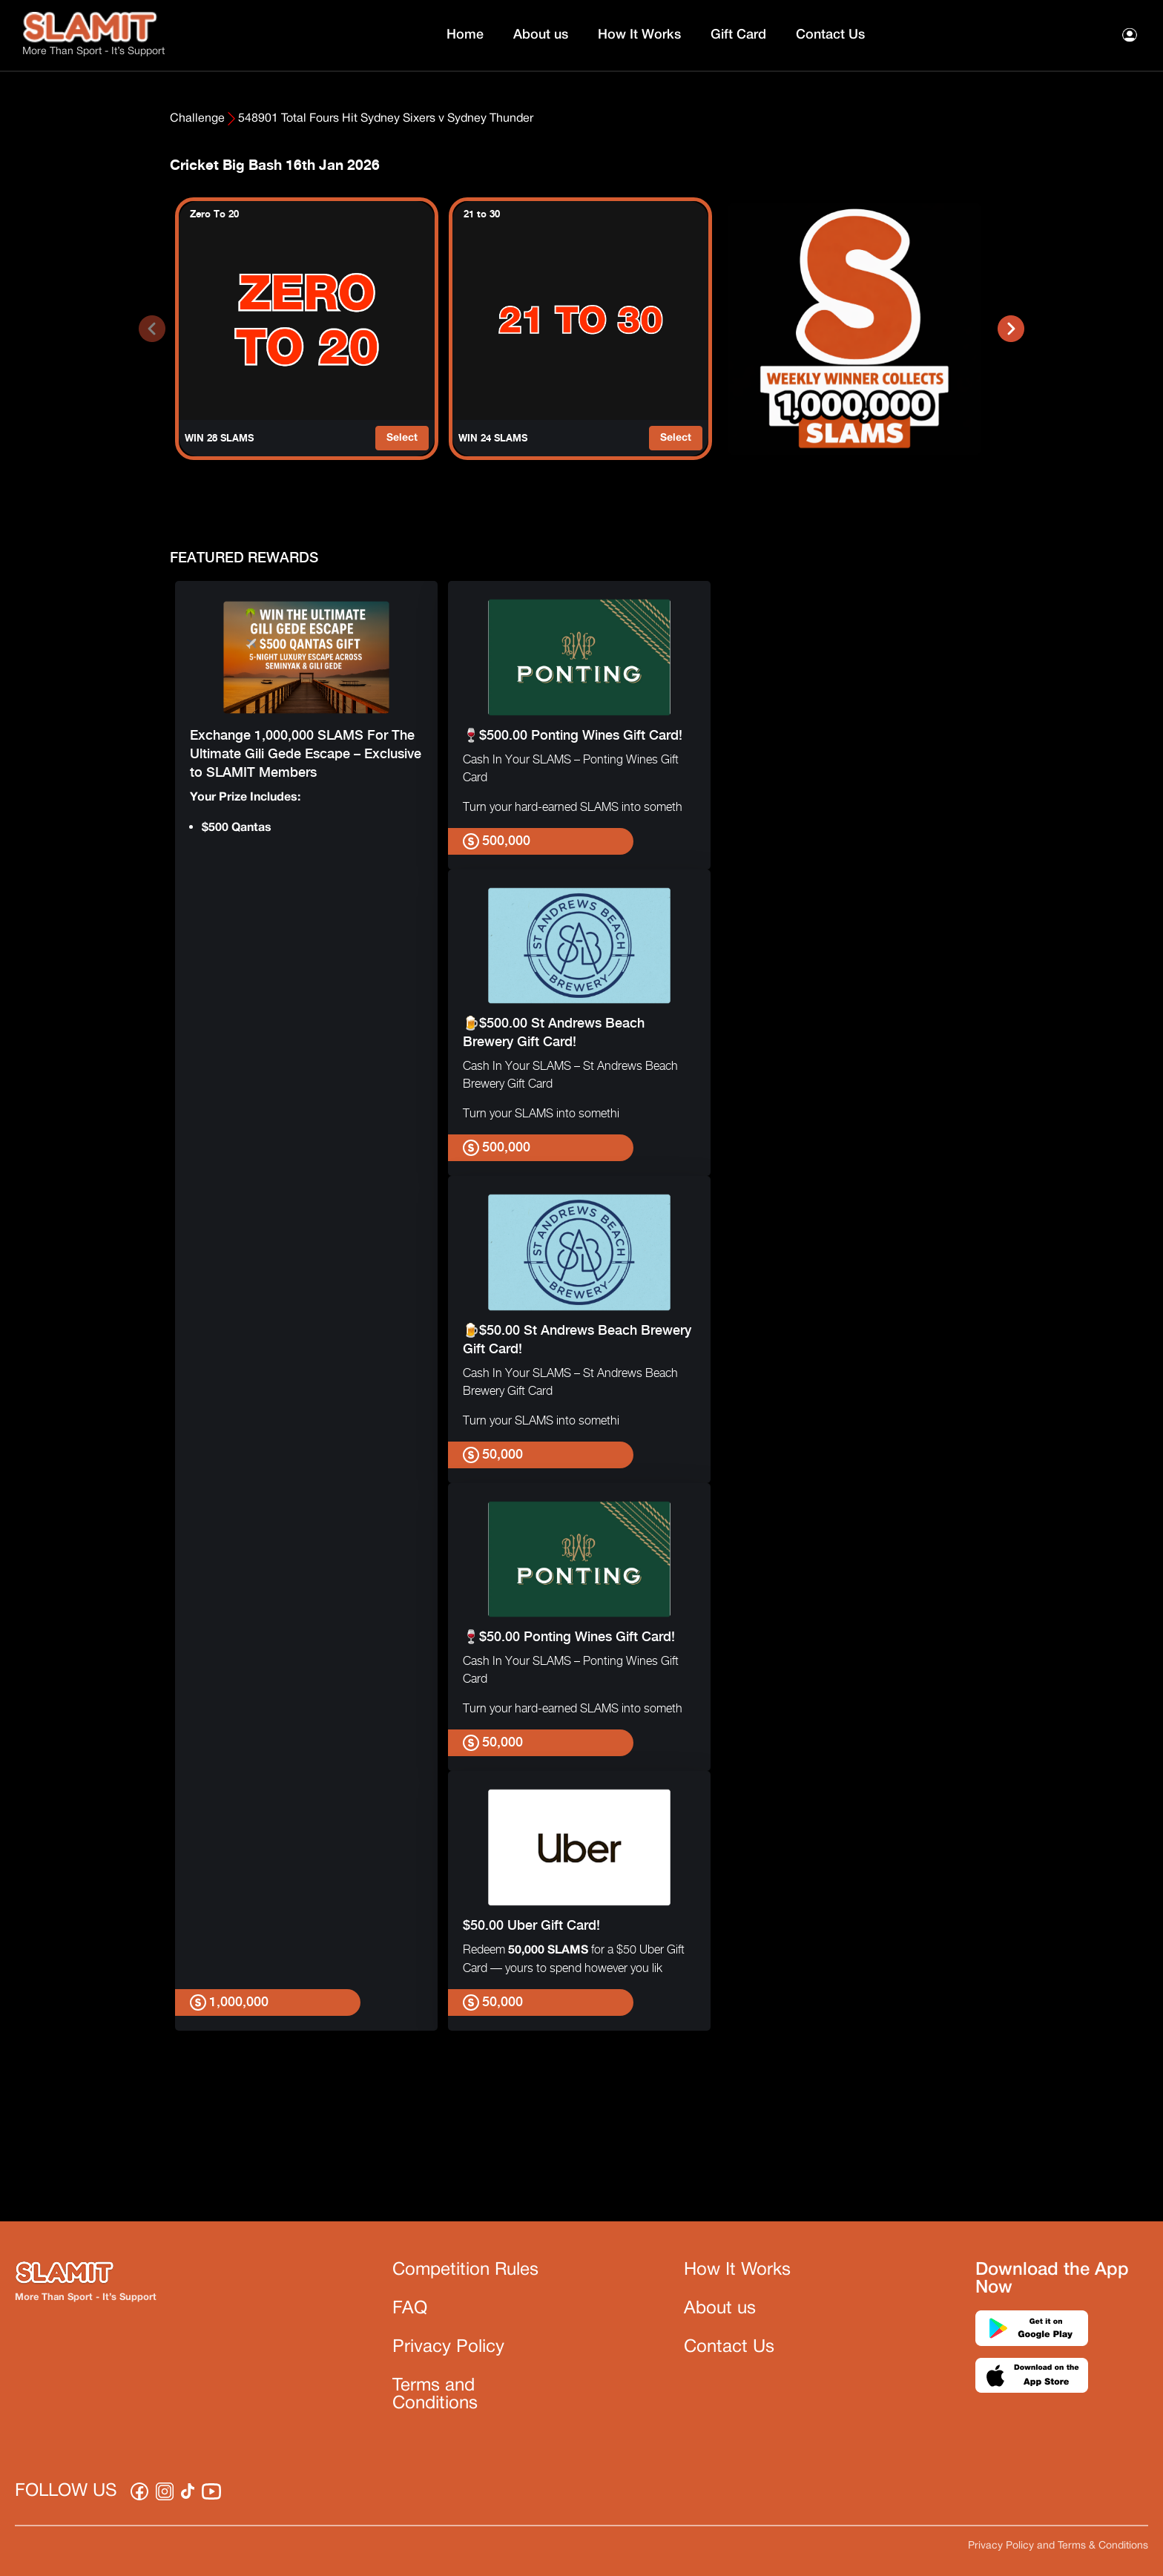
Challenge (197, 119)
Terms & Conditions (1103, 2546)
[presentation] (152, 328)
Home (465, 35)
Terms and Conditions (435, 2395)
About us (540, 35)
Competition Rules (465, 2270)
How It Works (639, 35)
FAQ (409, 2309)
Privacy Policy (448, 2347)
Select (402, 438)
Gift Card (738, 35)
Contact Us (830, 35)
